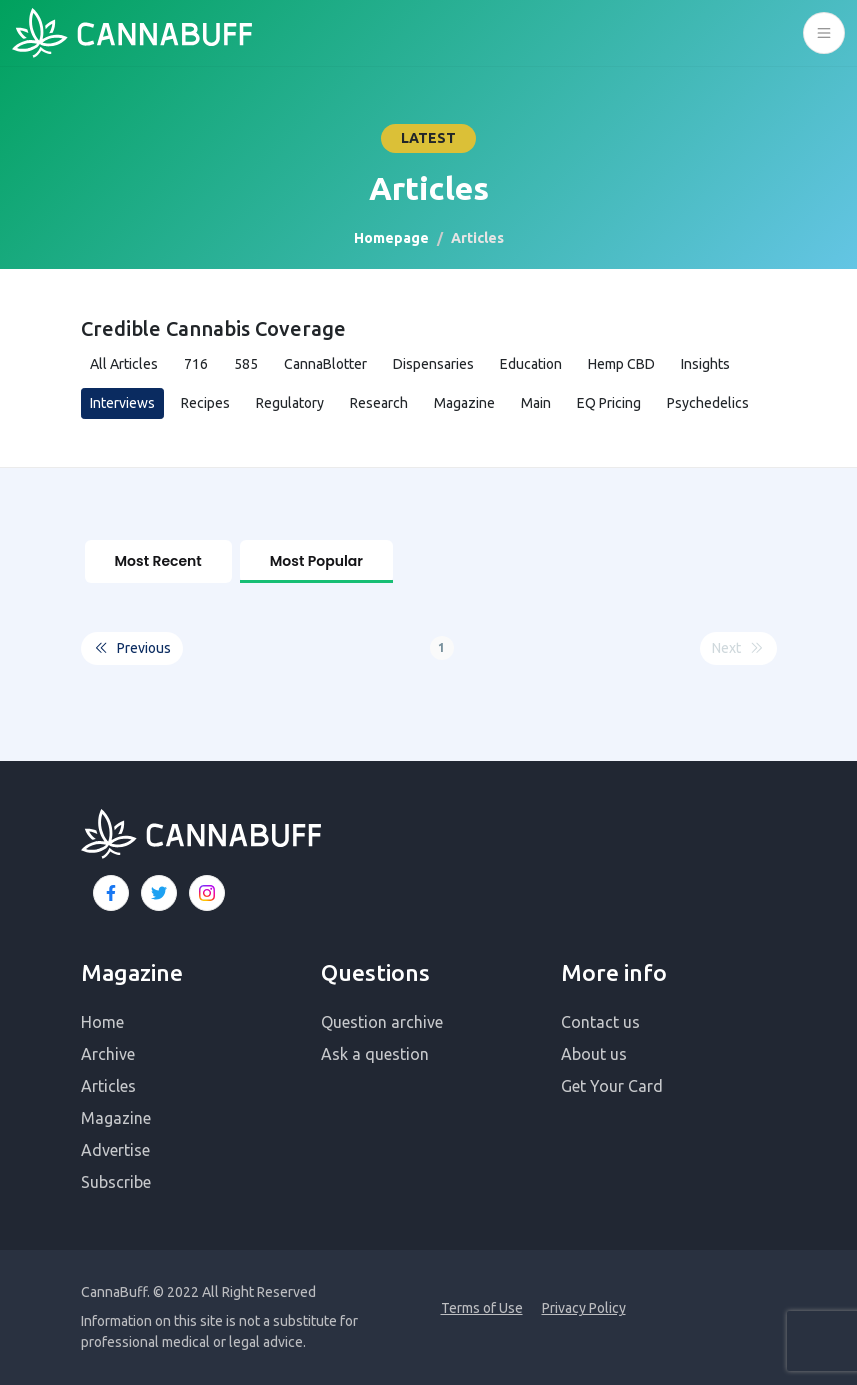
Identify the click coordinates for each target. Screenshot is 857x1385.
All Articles (124, 364)
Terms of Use (482, 1308)
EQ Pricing (609, 403)
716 (196, 364)
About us (594, 1054)
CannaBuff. (115, 1292)
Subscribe (116, 1182)
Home (102, 1022)
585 (246, 364)
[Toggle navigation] (824, 33)
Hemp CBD (621, 364)
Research (379, 403)
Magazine (464, 403)
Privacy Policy (584, 1308)
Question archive (382, 1022)
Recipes (205, 403)
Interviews (122, 403)
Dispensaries (433, 364)
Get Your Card (612, 1086)
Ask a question (375, 1054)
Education (531, 364)
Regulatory (290, 403)
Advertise (115, 1150)
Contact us (600, 1022)
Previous (132, 647)
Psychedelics (708, 403)
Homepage (391, 238)
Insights (705, 364)
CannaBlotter (325, 364)
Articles (108, 1086)
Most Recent (158, 561)
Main (536, 403)
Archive (108, 1054)
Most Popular (316, 561)
